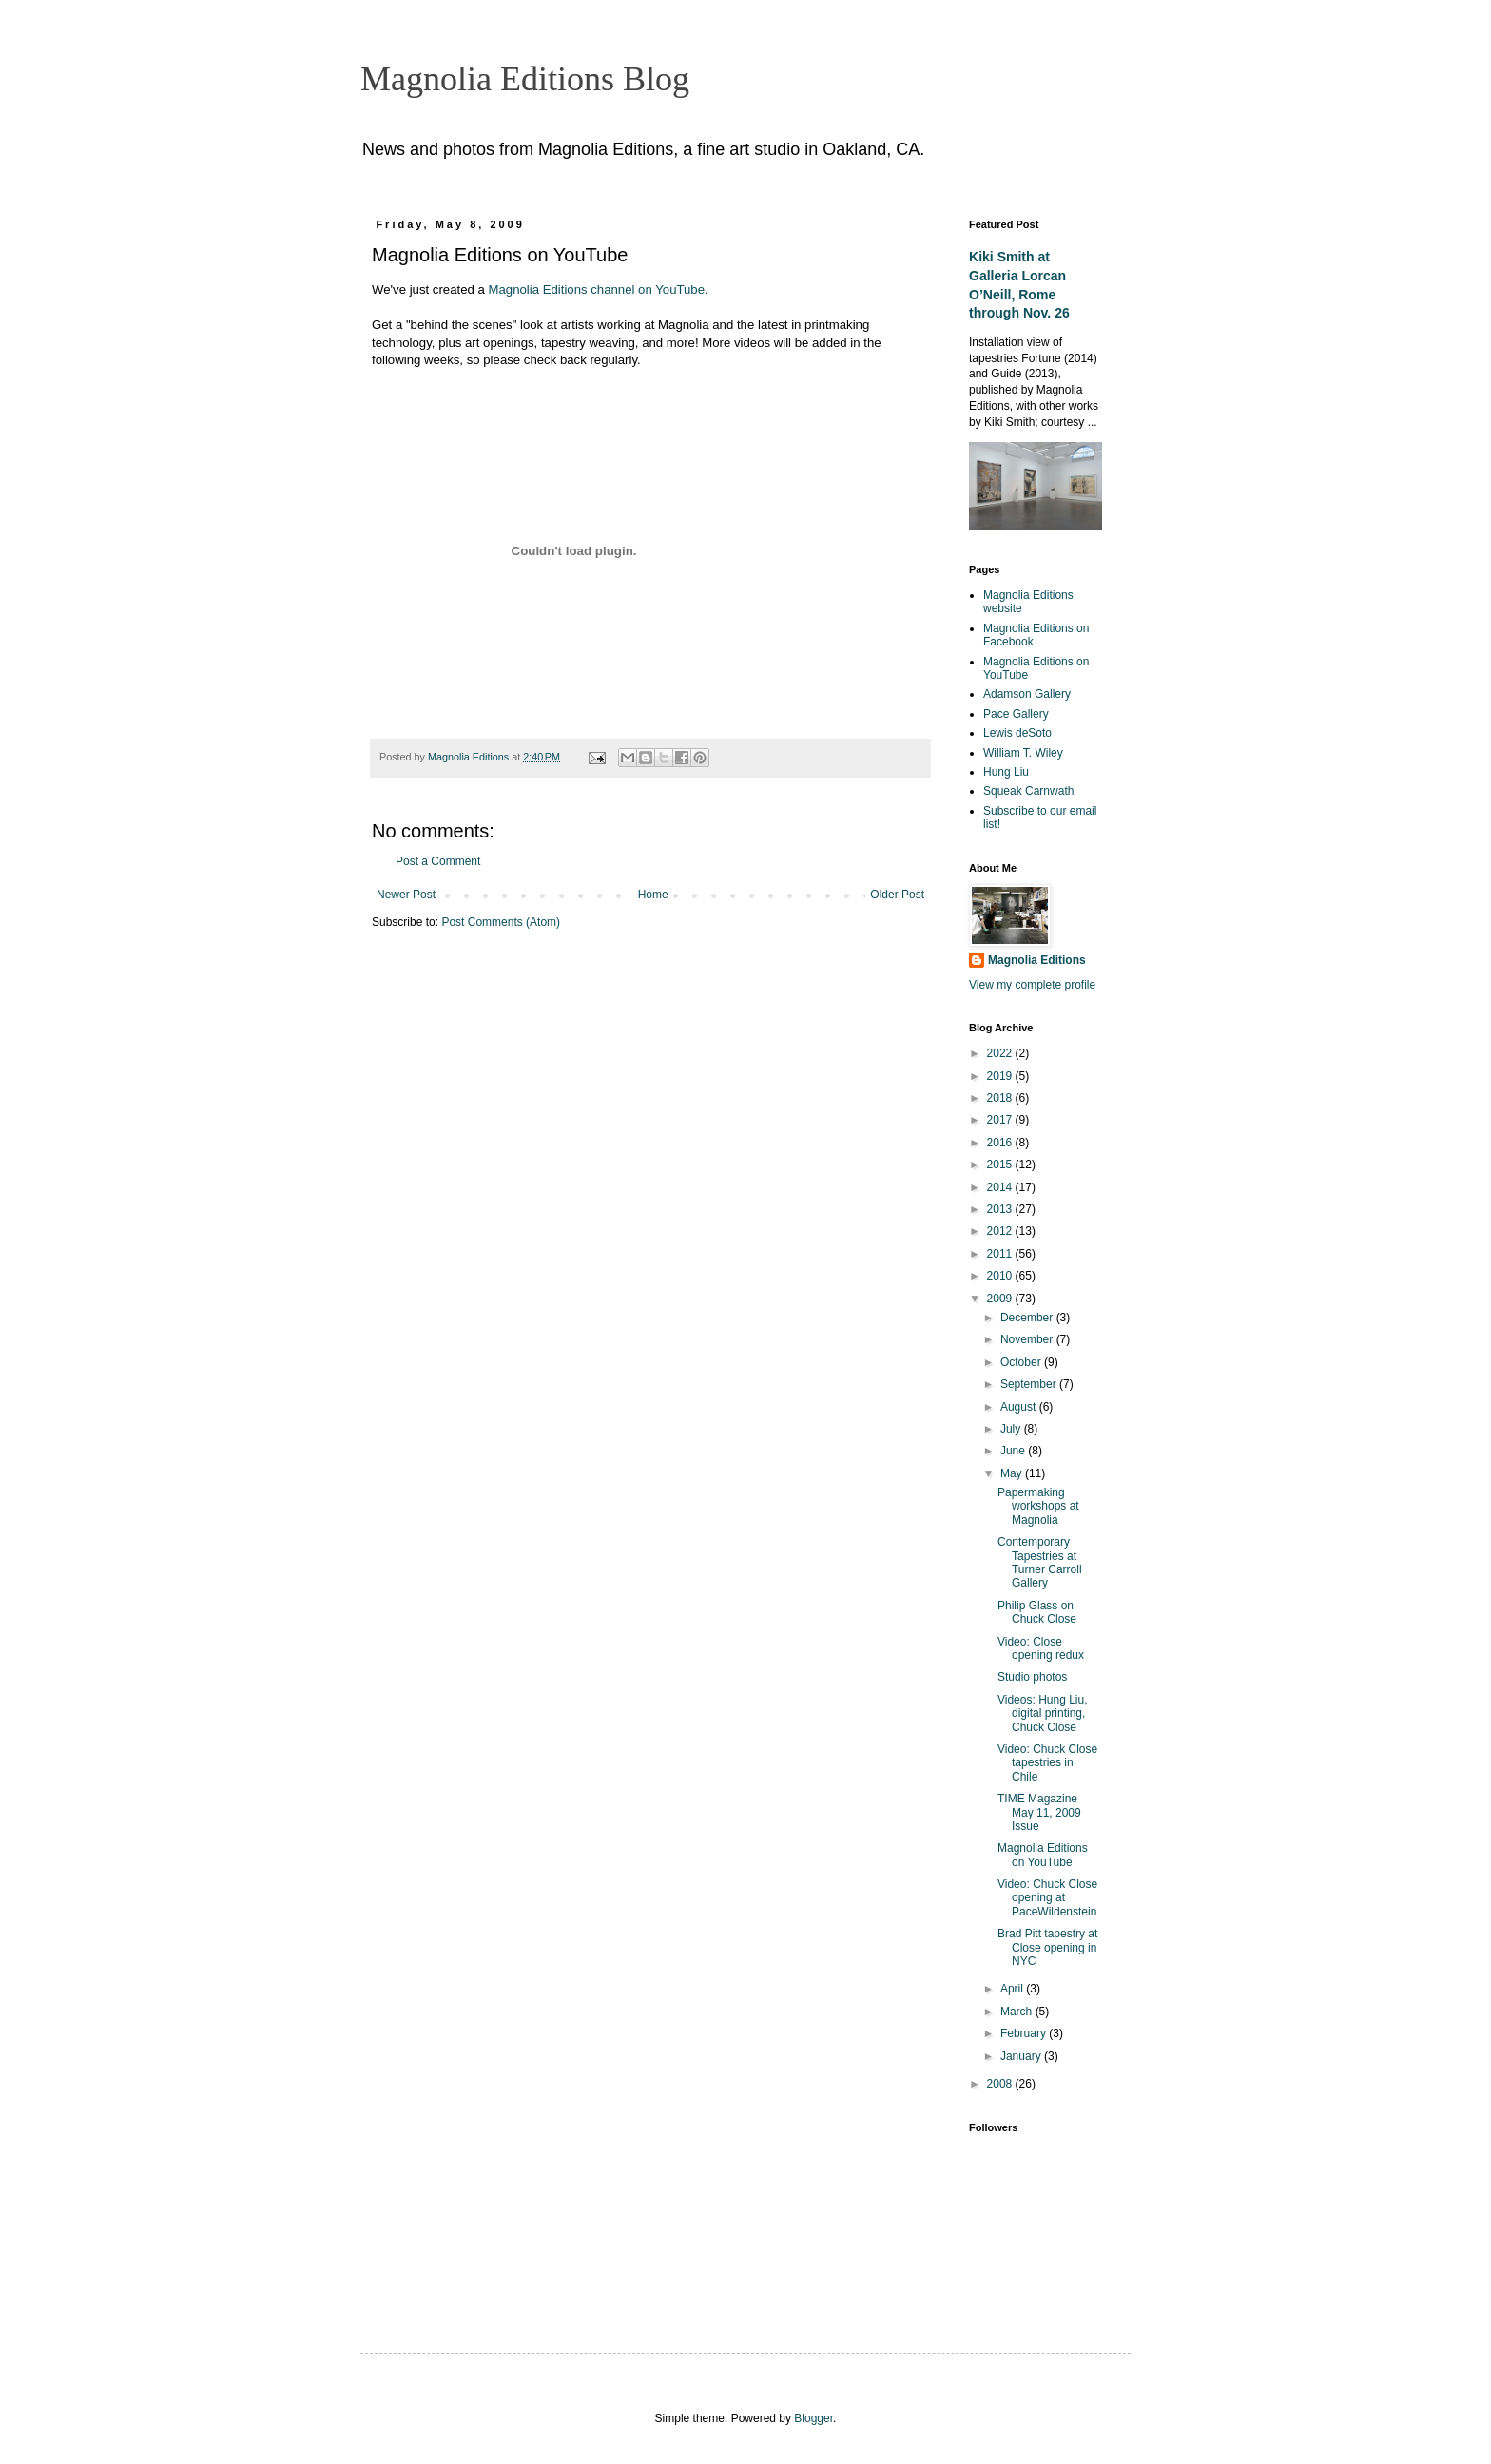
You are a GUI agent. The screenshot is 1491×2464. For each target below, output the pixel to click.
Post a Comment (438, 861)
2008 (1001, 2083)
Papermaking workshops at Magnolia (1038, 1506)
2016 (1001, 1142)
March (1018, 2011)
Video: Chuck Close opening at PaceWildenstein (1047, 1897)
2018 (1001, 1098)
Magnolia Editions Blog (524, 79)
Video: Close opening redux (1040, 1648)
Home (653, 894)
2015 (1001, 1164)
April (1013, 1988)
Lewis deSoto (1017, 733)
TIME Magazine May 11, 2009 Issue (1039, 1812)
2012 (1001, 1231)
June (1014, 1450)
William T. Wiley (1023, 753)
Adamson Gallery (1027, 694)
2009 (1001, 1298)
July (1012, 1428)
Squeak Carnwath (1028, 791)
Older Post (897, 894)
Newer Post (406, 894)
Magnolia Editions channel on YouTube (597, 289)
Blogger (813, 2418)
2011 (1001, 1254)
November (1028, 1339)
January (1022, 2056)
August (1019, 1407)
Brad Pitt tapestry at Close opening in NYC (1047, 1947)
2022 (1001, 1053)
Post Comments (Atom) (500, 922)
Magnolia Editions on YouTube (1042, 1854)
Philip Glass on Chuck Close (1036, 1612)
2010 (1001, 1275)
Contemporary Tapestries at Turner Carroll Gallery (1039, 1562)
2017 (1001, 1119)
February (1024, 2033)
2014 (1001, 1187)
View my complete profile (1032, 984)
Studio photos (1032, 1677)
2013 (1001, 1209)
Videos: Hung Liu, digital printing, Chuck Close (1042, 1713)
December (1028, 1317)
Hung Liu (1006, 772)
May (1012, 1473)
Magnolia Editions (1037, 960)
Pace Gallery (1016, 714)
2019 (1001, 1076)
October (1022, 1362)
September (1029, 1384)
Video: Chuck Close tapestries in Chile (1047, 1762)
